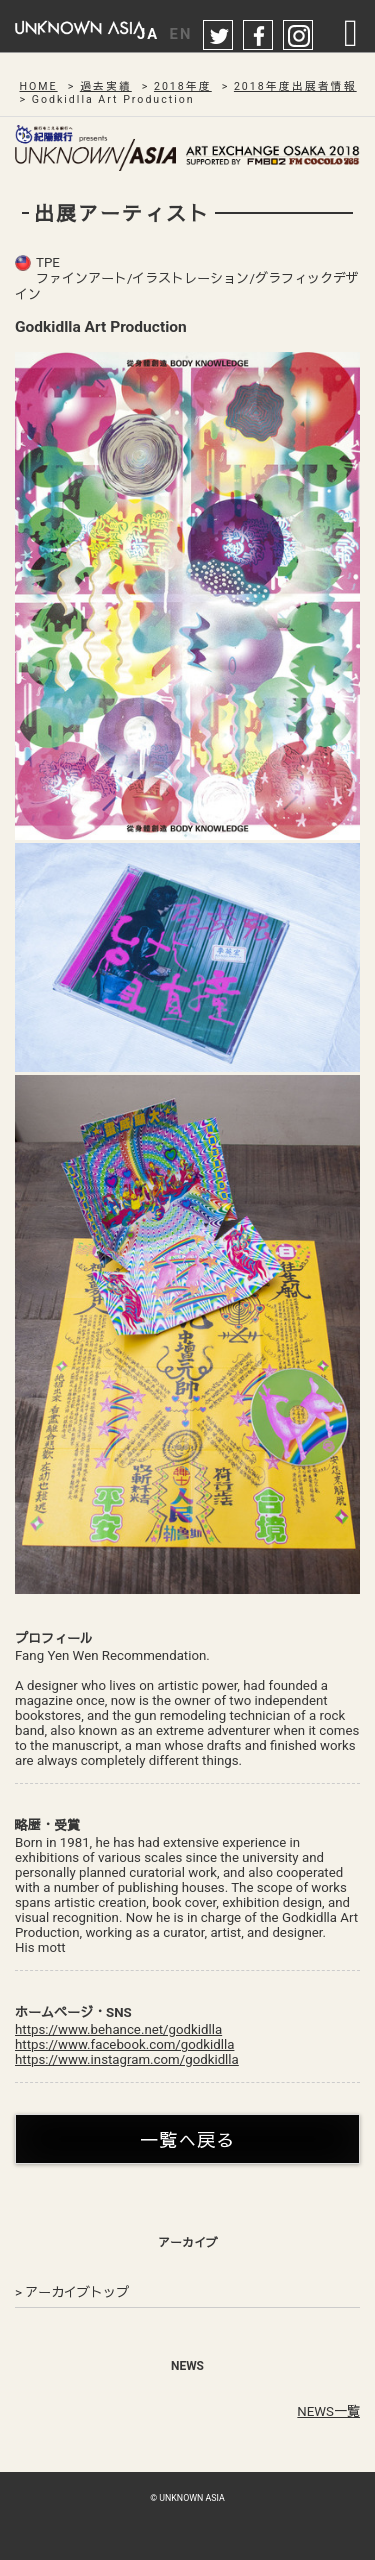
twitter (219, 36)
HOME (39, 86)
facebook (259, 36)
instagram (299, 36)
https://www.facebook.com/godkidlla (124, 2044)
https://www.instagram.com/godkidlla (127, 2059)
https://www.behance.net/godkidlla (118, 2029)
